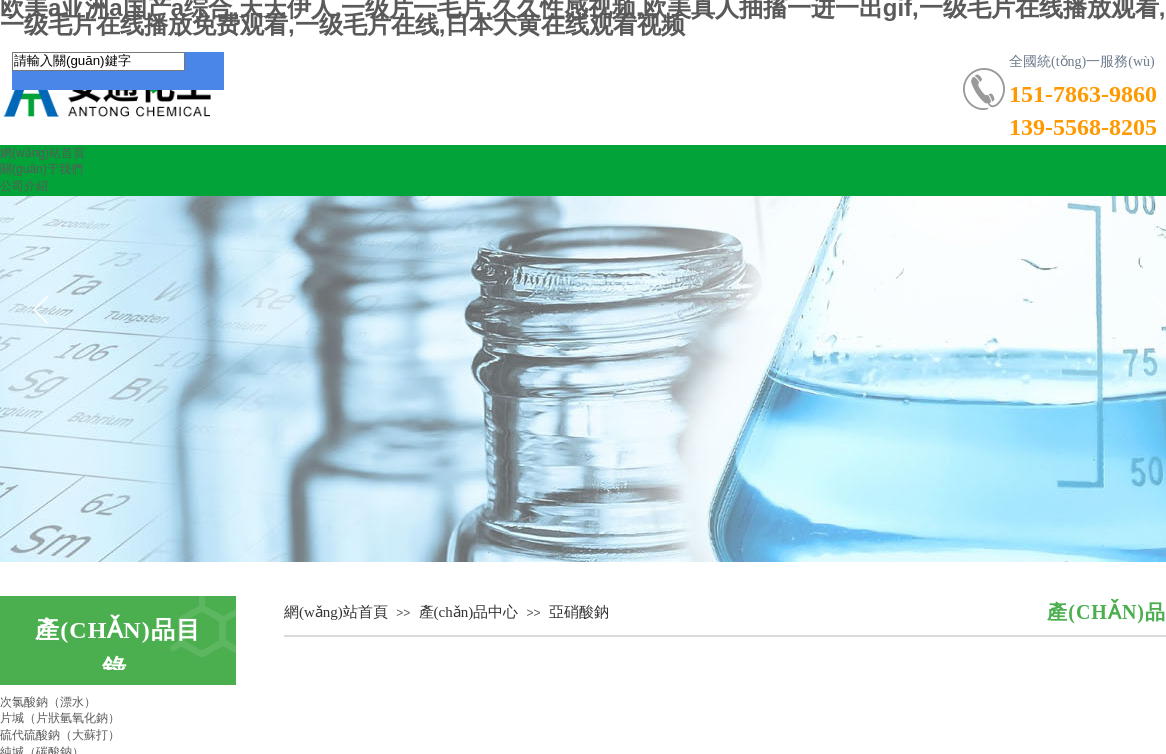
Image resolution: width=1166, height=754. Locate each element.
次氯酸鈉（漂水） (48, 702)
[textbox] (98, 61)
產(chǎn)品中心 (469, 612)
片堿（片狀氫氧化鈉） (60, 718)
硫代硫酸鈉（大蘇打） (60, 735)
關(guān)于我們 (41, 169)
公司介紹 (24, 186)
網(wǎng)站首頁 (42, 153)
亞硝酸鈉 (579, 612)
